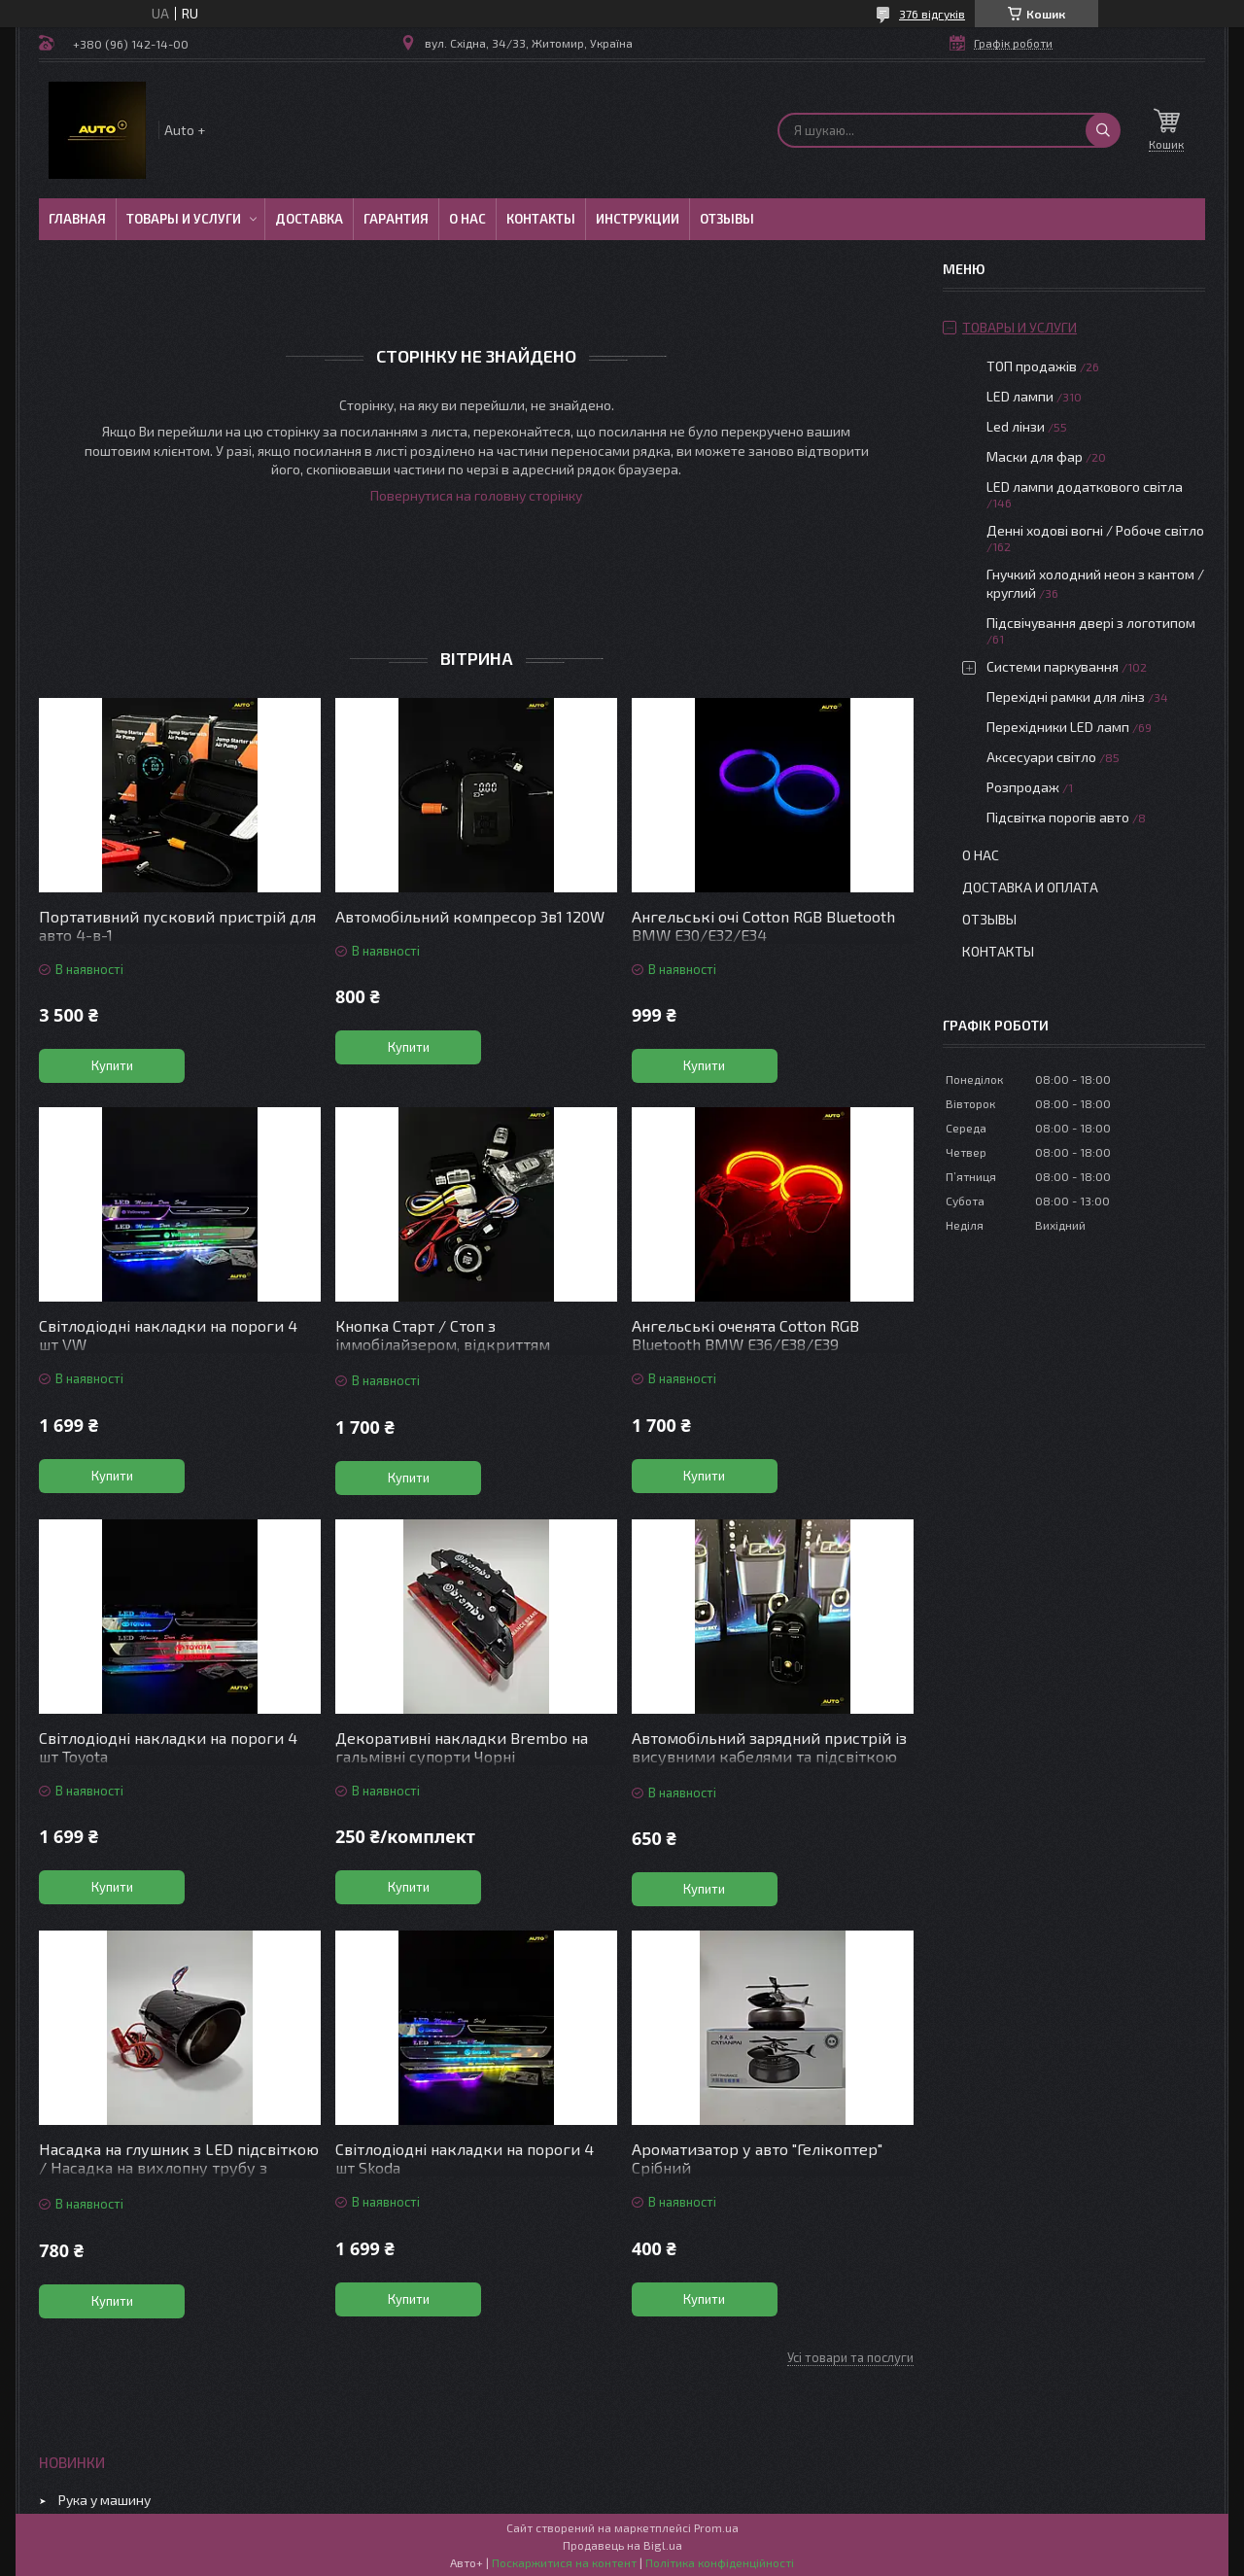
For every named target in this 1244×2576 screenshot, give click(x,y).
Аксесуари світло (1041, 756)
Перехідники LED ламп (1057, 726)
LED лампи (1020, 396)
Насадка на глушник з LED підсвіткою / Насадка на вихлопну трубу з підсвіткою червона (179, 2167)
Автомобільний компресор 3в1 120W (470, 916)
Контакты (540, 218)
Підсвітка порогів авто (1057, 817)
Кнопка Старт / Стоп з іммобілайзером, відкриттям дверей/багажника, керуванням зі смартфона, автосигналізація (463, 1353)
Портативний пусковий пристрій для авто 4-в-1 (177, 925)
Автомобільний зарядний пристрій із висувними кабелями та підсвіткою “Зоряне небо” (769, 1756)
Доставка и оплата (1030, 887)
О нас (467, 218)
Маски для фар (1034, 456)
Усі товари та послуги (850, 2357)
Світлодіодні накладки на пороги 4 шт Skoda (464, 2158)
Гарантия (396, 218)
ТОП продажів (1031, 366)
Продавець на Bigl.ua (622, 2545)
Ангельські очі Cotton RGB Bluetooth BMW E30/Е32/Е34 (763, 925)
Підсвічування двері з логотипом (1090, 622)
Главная (77, 218)
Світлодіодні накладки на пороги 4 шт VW (168, 1334)
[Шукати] (1103, 130)
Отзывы (727, 218)
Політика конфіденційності (719, 2562)
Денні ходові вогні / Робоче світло (1095, 530)
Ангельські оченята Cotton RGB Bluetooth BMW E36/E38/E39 (745, 1334)
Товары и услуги (183, 218)
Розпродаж (1022, 787)
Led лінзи (1015, 426)
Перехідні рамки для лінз (1065, 696)
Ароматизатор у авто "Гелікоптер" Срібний (757, 2158)
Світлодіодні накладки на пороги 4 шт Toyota (168, 1746)
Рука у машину (104, 2499)
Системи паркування (1052, 666)
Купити (112, 1065)
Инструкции (637, 218)
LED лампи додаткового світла (1084, 486)
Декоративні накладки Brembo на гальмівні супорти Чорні (461, 1746)
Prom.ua (716, 2527)
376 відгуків (932, 13)
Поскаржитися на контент (564, 2562)
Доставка (309, 218)
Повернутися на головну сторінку (476, 495)
